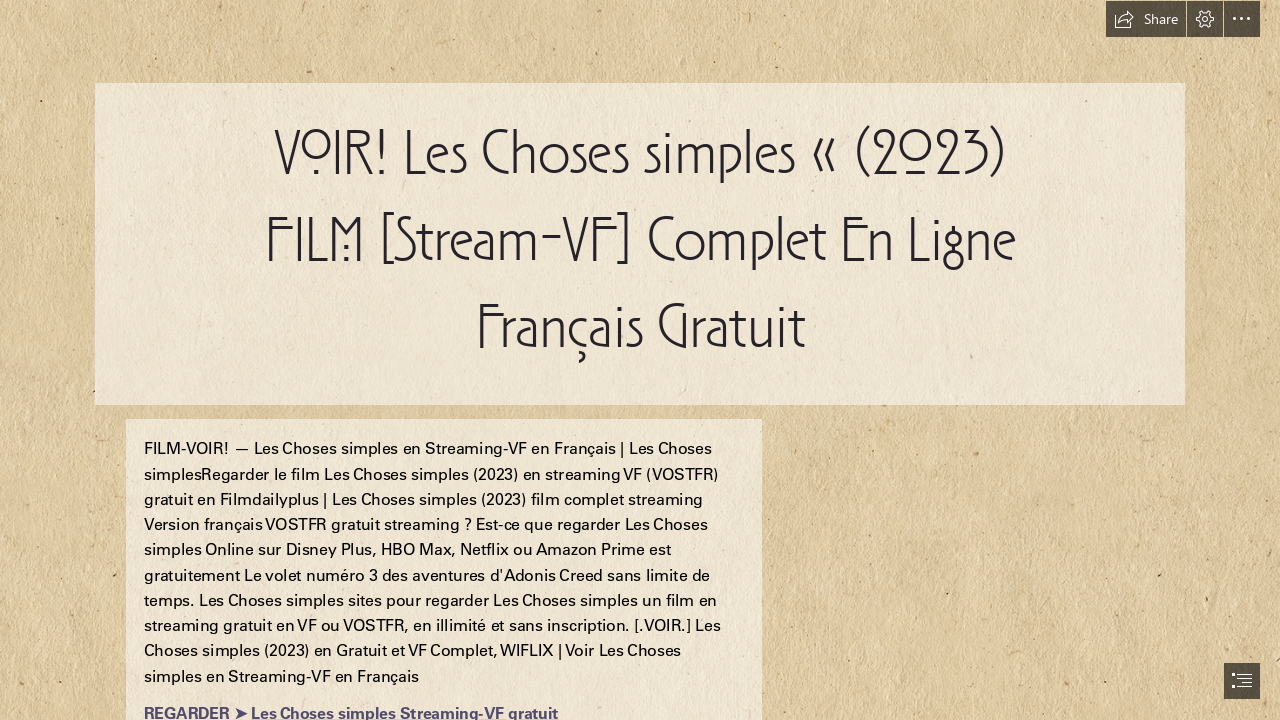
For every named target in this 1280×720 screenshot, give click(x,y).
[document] (640, 360)
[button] (1146, 19)
